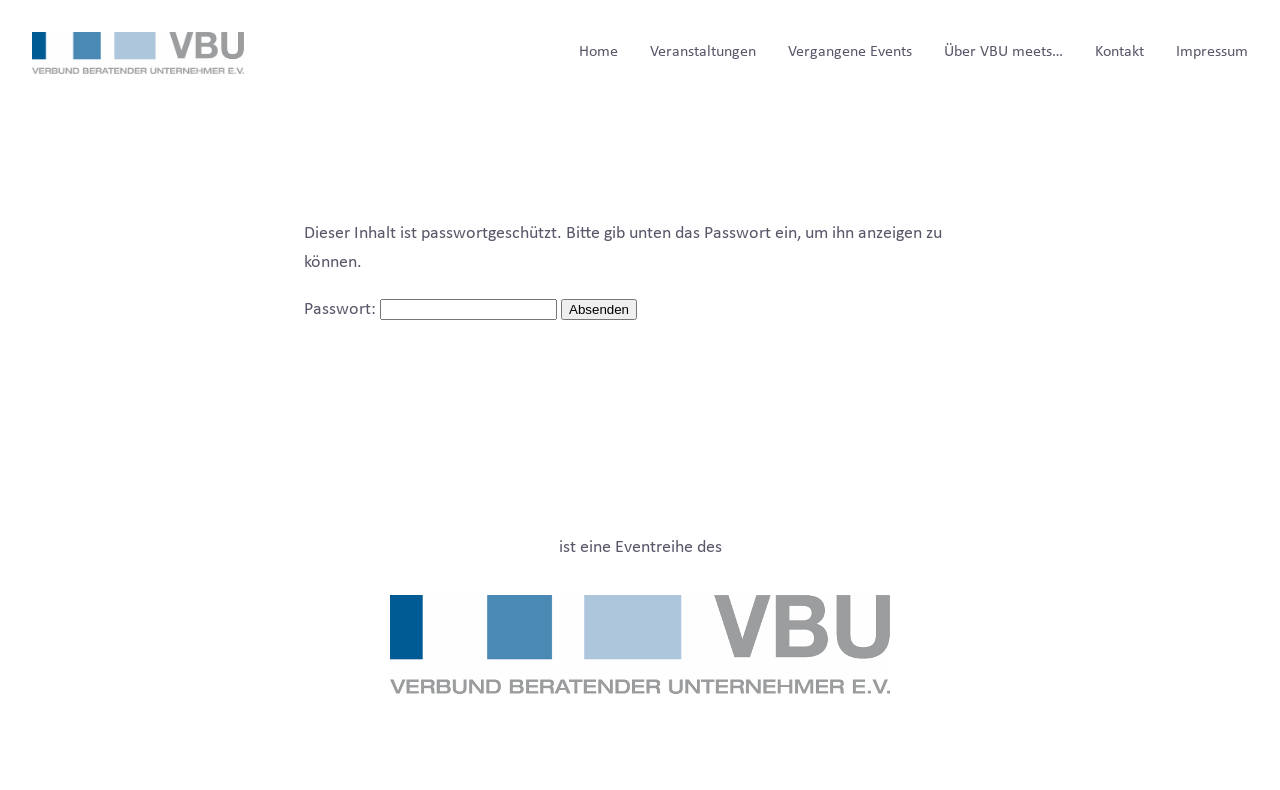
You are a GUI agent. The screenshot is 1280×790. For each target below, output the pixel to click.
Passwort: (430, 309)
